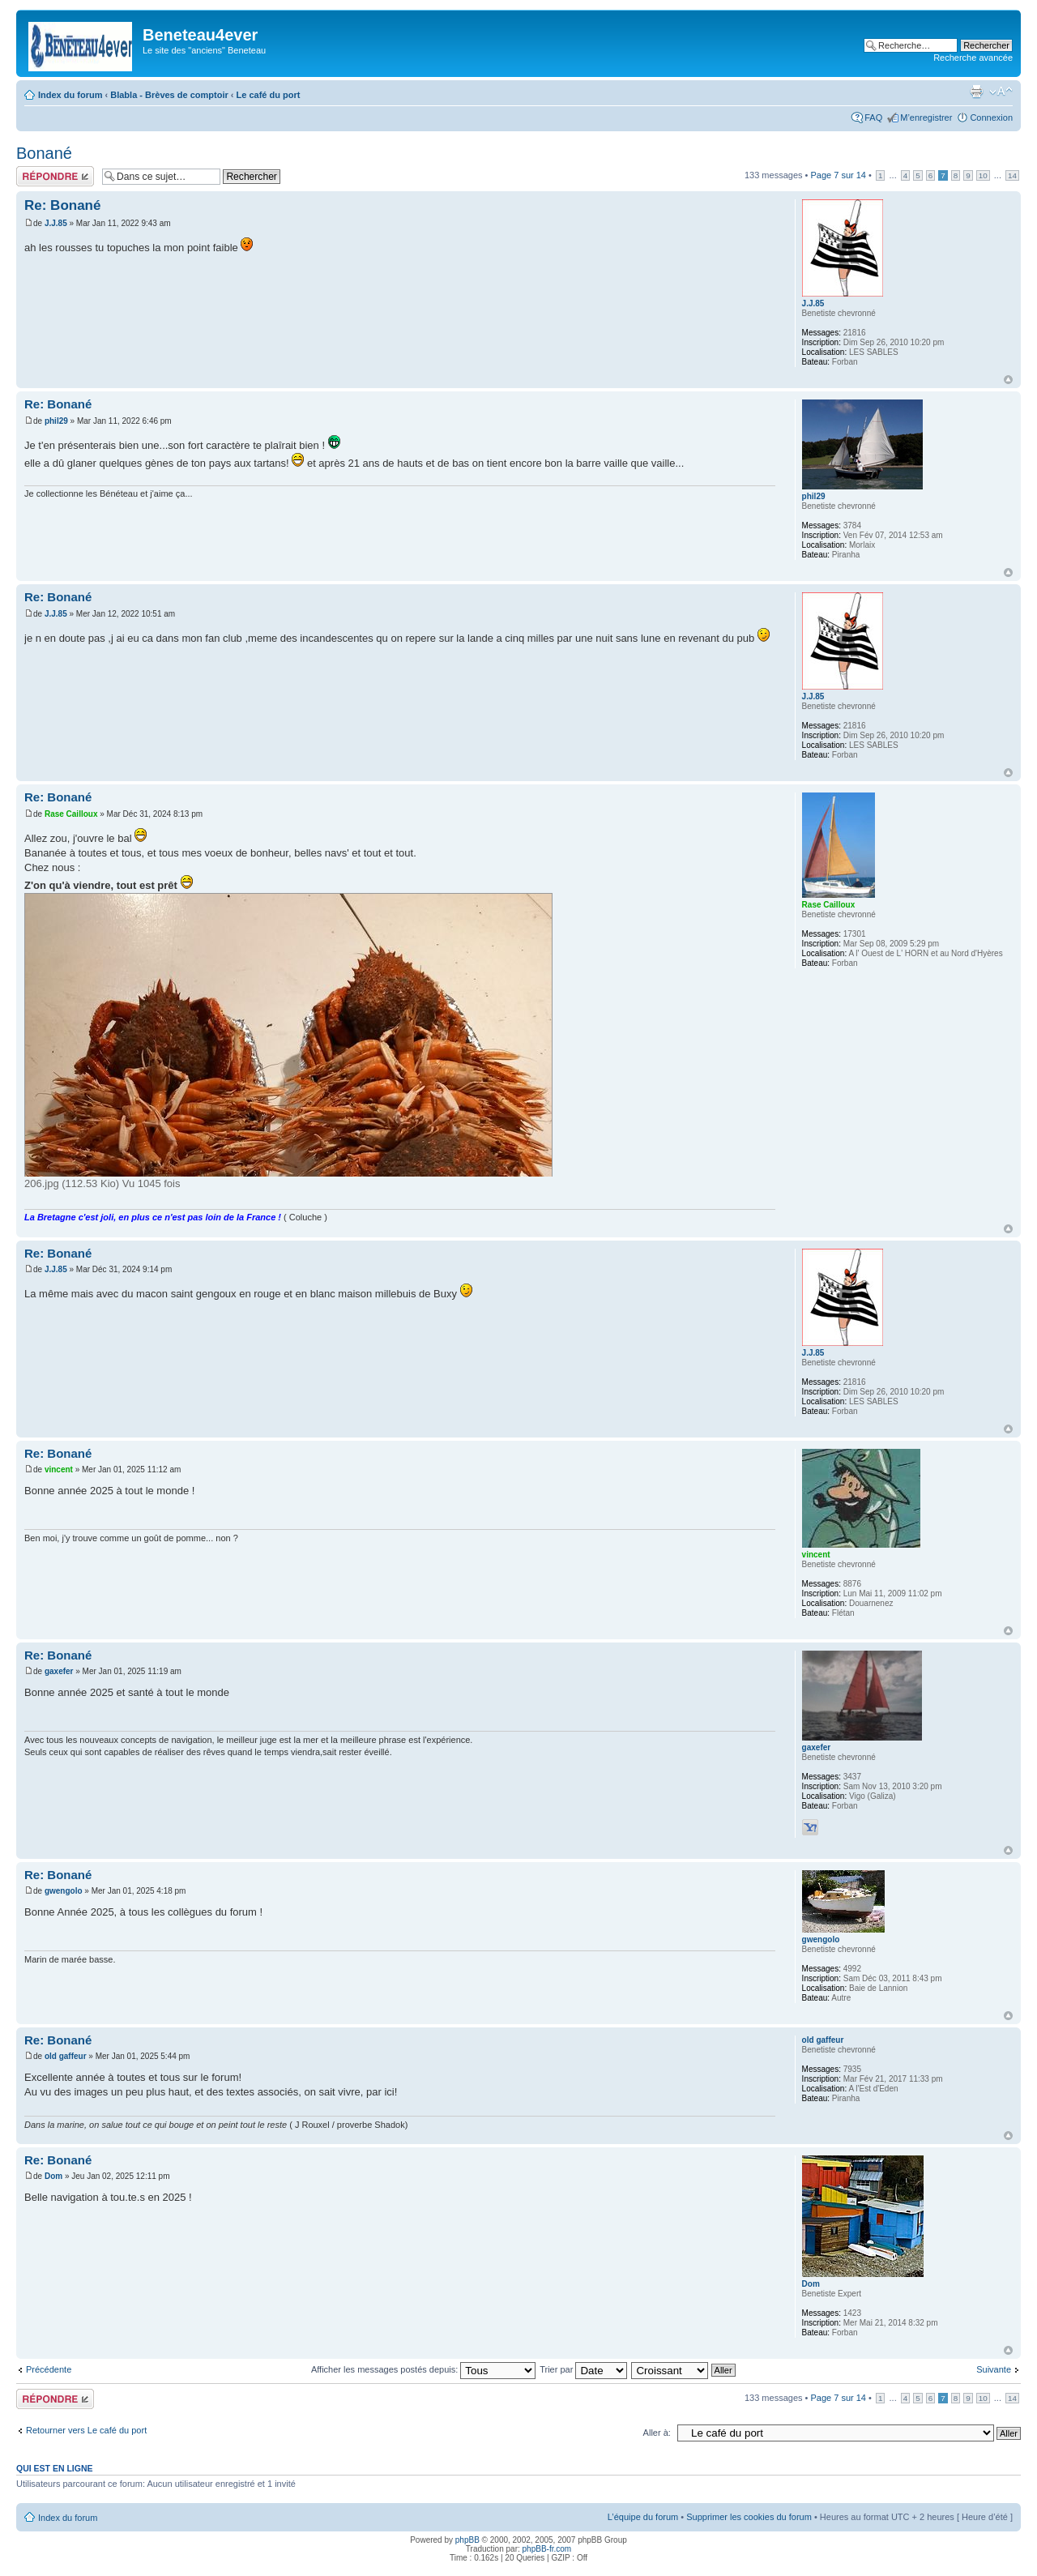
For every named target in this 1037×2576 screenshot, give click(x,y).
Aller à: (657, 2432)
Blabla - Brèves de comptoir (169, 95)
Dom (53, 2176)
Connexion (991, 117)
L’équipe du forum (643, 2517)
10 (983, 175)
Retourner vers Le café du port (86, 2430)
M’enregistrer (926, 117)
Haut (1008, 379)
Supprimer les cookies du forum (749, 2517)
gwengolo (64, 1890)
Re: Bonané (62, 205)
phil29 (56, 421)
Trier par (583, 2369)
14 (1012, 175)
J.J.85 (56, 223)
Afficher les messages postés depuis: (423, 2369)
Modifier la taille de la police (1001, 91)
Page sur (838, 175)
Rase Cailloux (71, 814)
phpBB (467, 2539)
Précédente (48, 2369)
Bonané (44, 153)
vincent (59, 1469)
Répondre (55, 176)
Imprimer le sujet (976, 91)
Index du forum (70, 95)
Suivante (993, 2369)
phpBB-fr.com (547, 2548)
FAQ (873, 117)
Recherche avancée (973, 57)
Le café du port (269, 95)
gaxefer (59, 1671)
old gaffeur (66, 2056)
